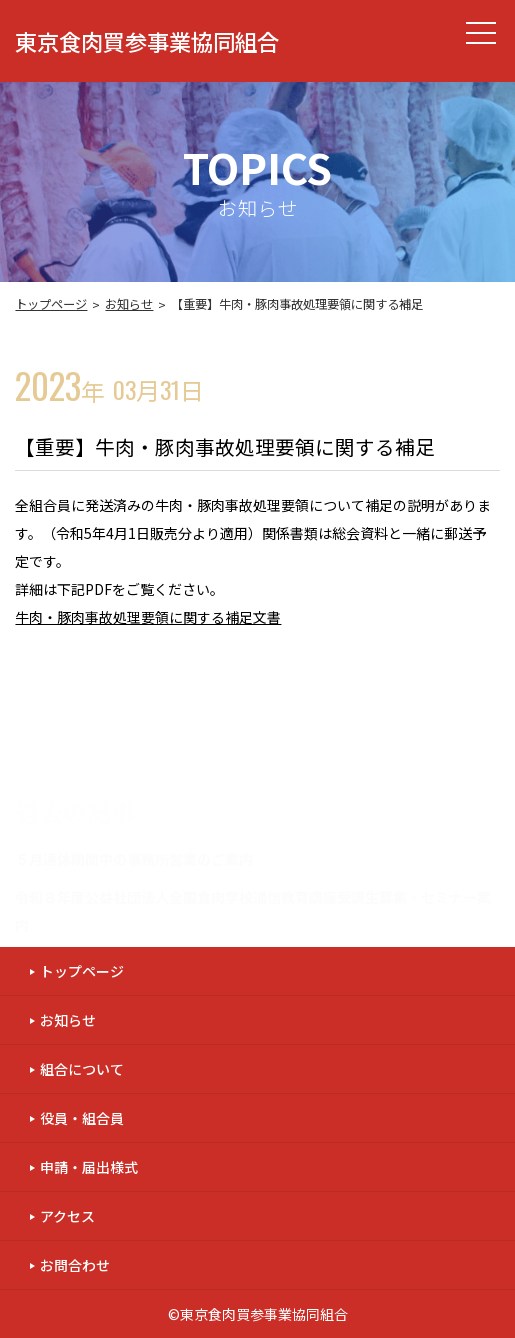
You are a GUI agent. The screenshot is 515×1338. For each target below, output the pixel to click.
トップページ (51, 304)
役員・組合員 (82, 1118)
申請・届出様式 (89, 1167)
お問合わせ (75, 1265)
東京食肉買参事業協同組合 (147, 41)
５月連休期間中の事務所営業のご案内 (134, 859)
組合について (82, 1069)
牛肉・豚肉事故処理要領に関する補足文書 (148, 617)
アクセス (67, 1216)
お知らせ (129, 304)
